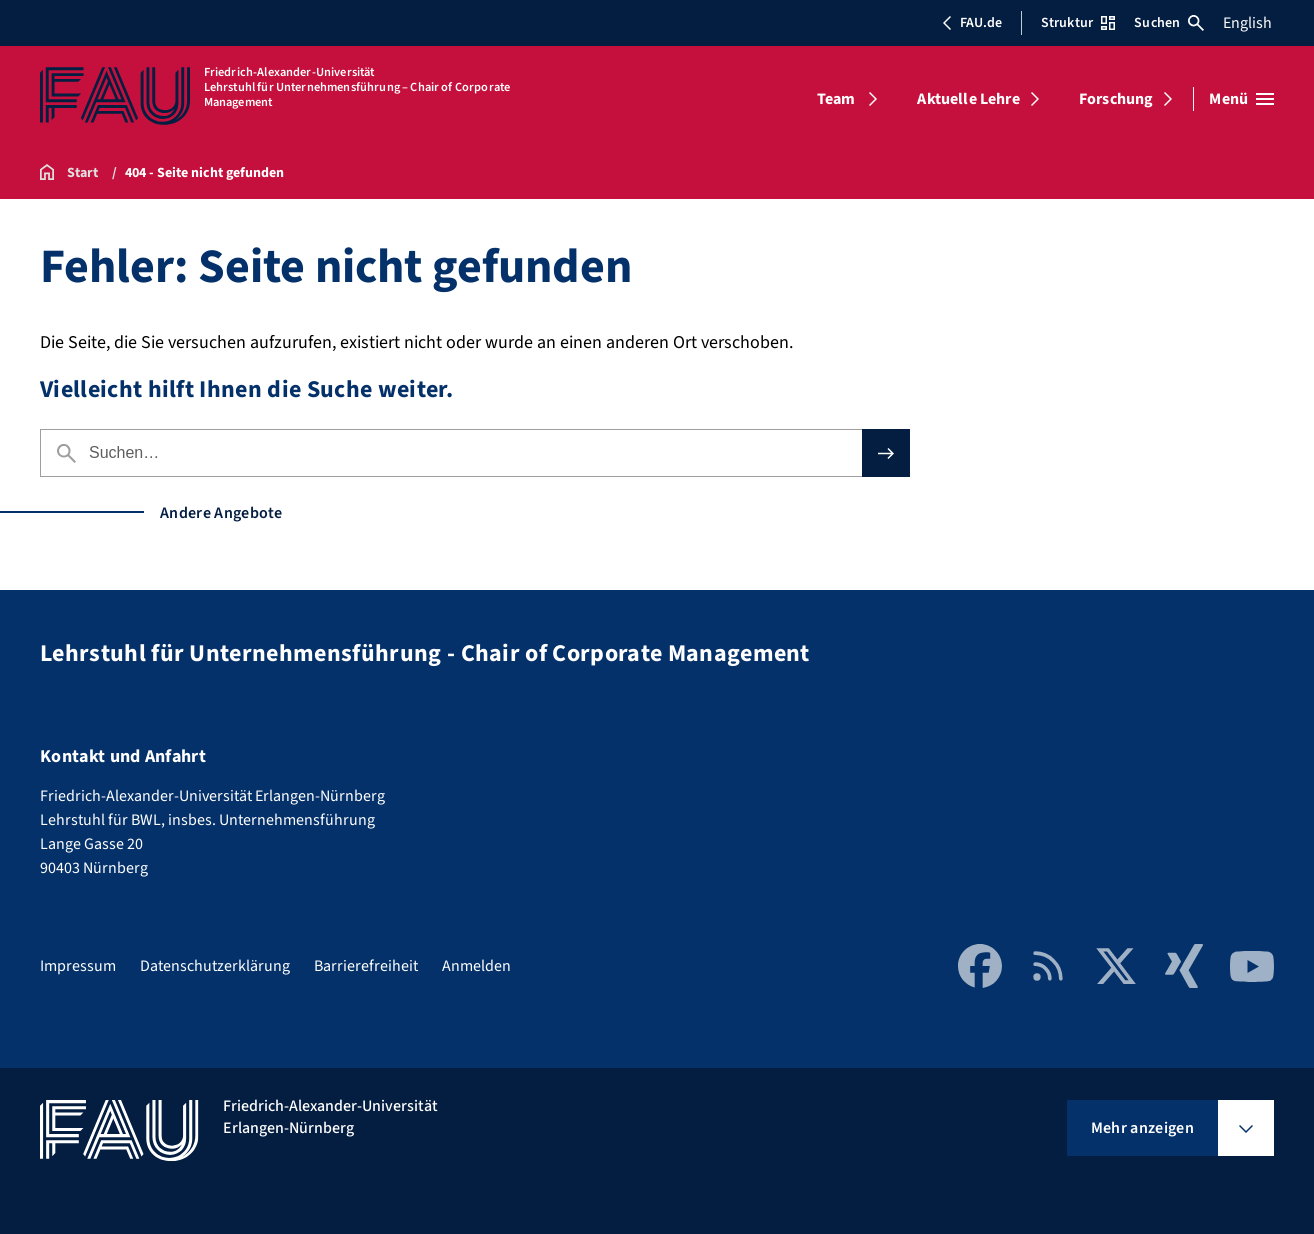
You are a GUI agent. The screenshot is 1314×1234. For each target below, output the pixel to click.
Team (836, 99)
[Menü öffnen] (1241, 99)
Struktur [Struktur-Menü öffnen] (1078, 23)
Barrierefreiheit (366, 966)
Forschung (1116, 99)
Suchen (1169, 23)
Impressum (78, 966)
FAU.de (972, 23)
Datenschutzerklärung (215, 966)
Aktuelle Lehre (968, 99)
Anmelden (476, 966)
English (1247, 23)
